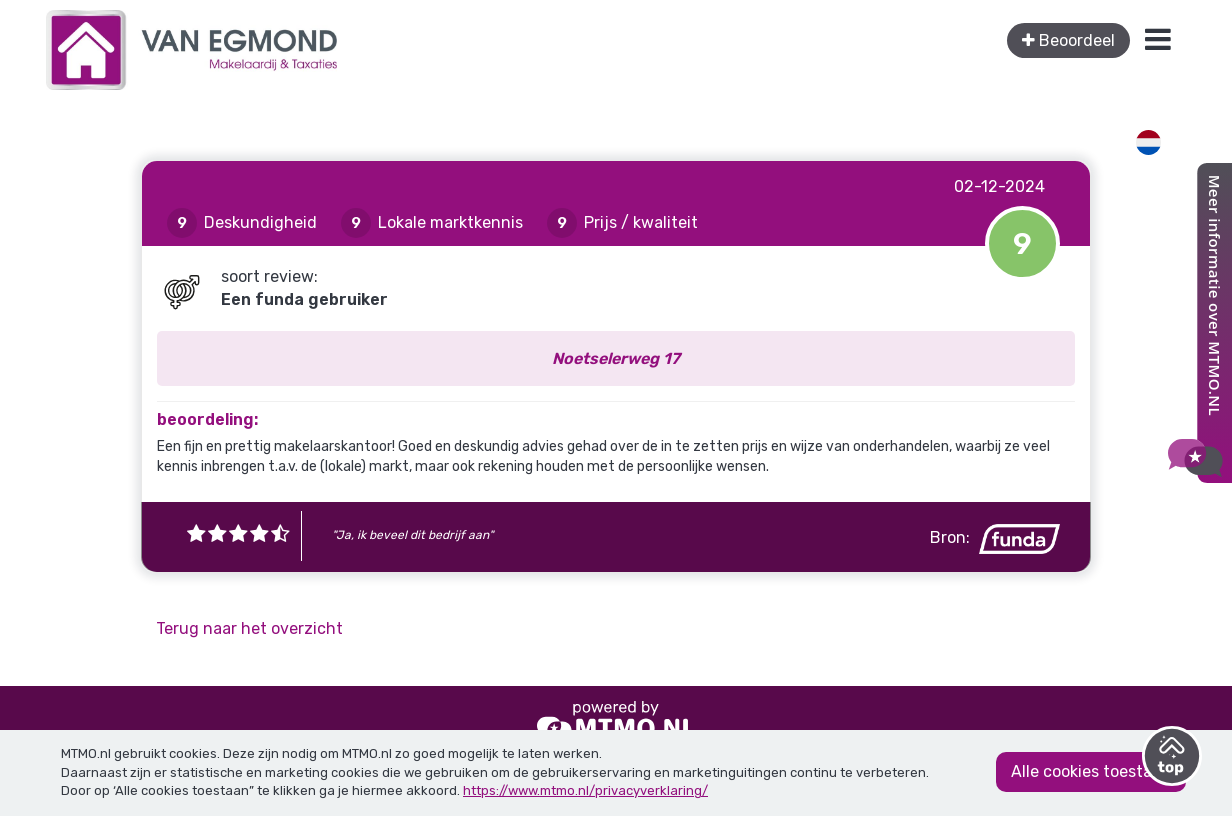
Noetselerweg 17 (616, 358)
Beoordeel (1068, 40)
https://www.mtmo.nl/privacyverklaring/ (585, 790)
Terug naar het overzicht (249, 628)
